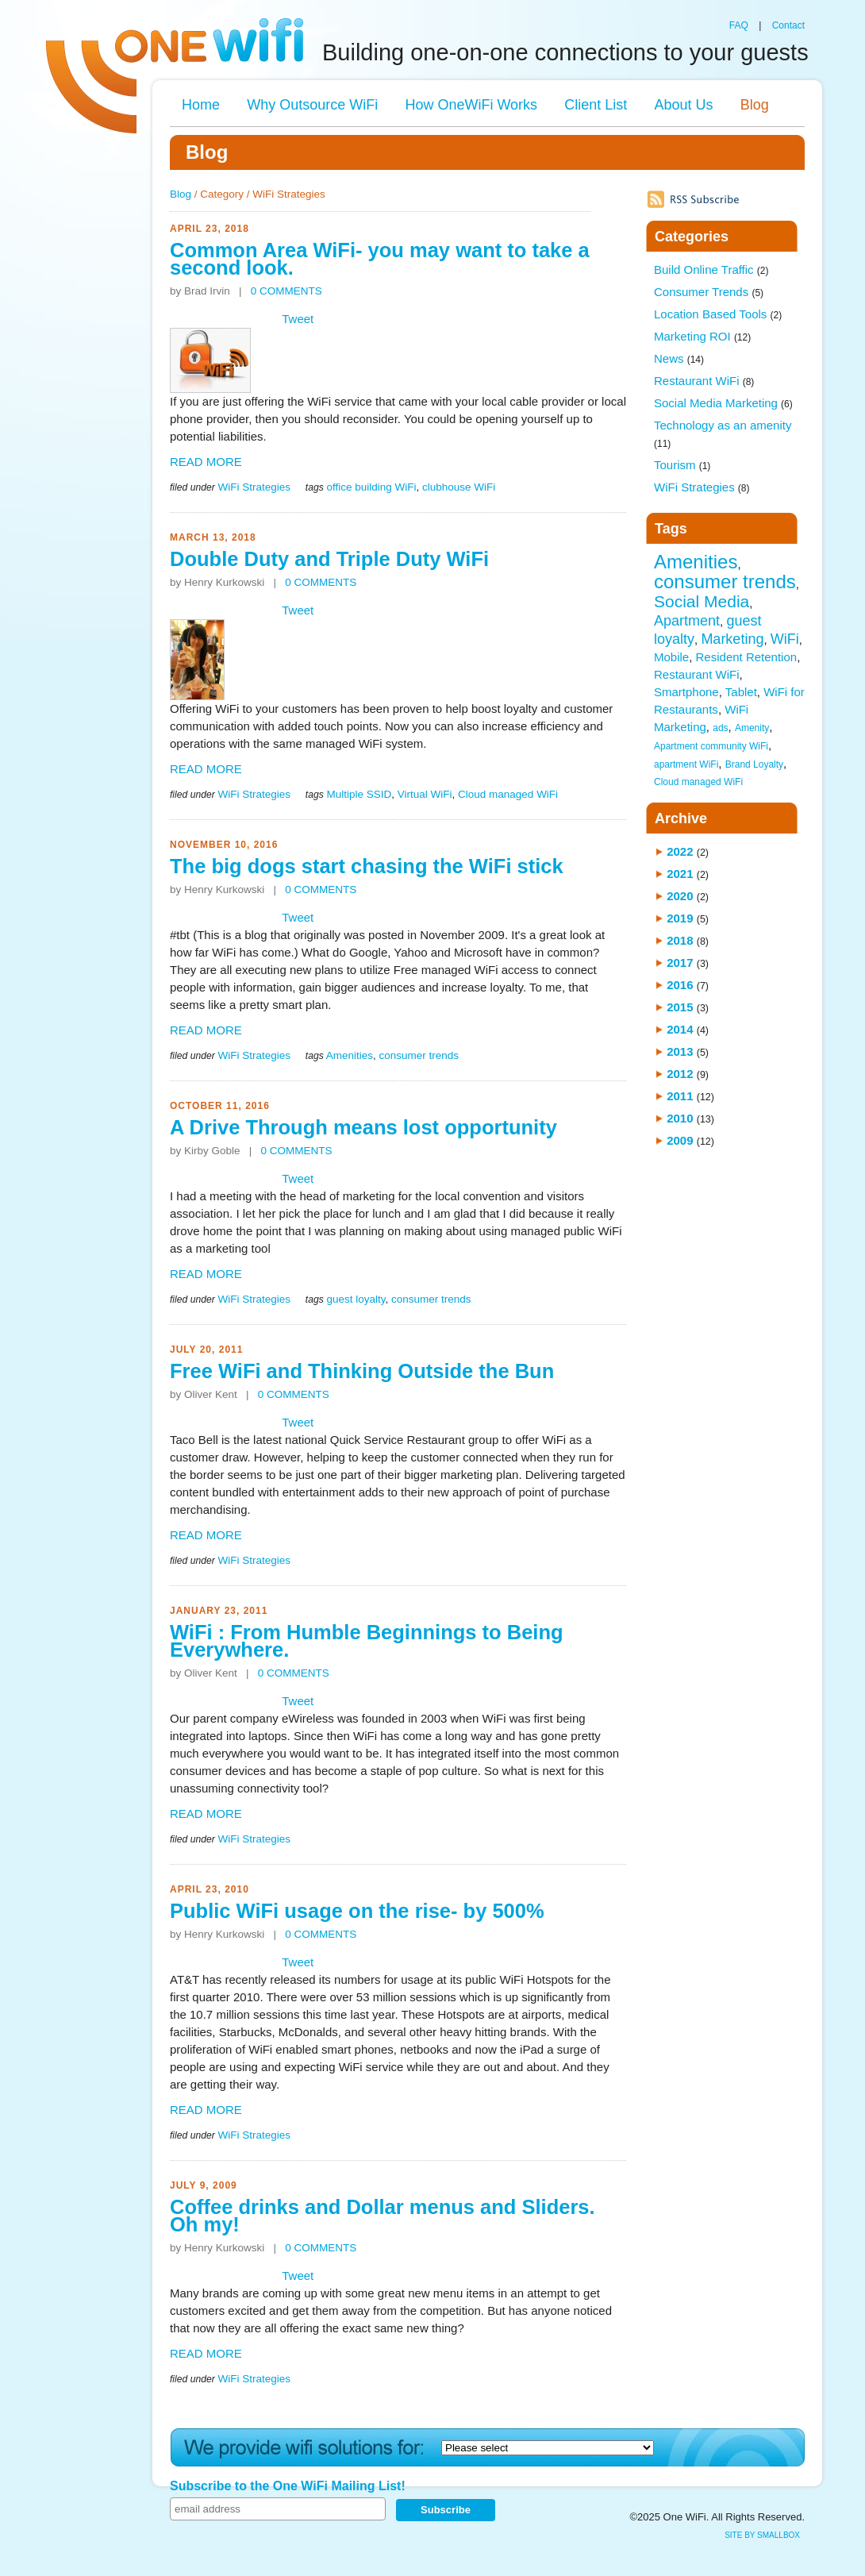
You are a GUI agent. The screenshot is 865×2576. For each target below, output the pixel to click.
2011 (680, 1096)
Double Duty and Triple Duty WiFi (329, 559)
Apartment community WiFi (711, 746)
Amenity (752, 728)
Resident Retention (747, 657)
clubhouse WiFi (458, 487)
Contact (788, 25)
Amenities (349, 1055)
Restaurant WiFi (704, 380)
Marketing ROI (702, 336)
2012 (680, 1073)
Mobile (671, 657)
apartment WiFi (686, 764)
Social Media (701, 601)
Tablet (741, 692)
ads (720, 728)
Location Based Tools (718, 314)
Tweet (297, 318)
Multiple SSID (358, 794)
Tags (671, 529)
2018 (680, 940)
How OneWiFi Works (471, 105)
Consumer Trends (708, 291)
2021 (680, 873)
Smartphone (686, 692)
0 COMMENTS (286, 291)
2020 (680, 896)
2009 (680, 1140)
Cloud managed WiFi (508, 794)
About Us (683, 105)
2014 (680, 1029)
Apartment (687, 621)
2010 (680, 1118)
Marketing (732, 639)
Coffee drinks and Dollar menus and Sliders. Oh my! (382, 2215)
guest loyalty (355, 1299)
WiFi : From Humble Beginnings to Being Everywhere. (366, 1641)
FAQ (738, 25)
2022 (680, 851)
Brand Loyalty (754, 764)
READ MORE (206, 461)
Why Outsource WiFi (312, 105)
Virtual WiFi (425, 794)
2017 (680, 962)
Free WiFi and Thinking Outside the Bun (362, 1371)
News (679, 358)
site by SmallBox (762, 2535)
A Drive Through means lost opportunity (363, 1127)
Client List (595, 105)
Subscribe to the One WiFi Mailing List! (288, 2486)
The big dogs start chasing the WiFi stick (366, 866)
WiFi (785, 639)
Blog (754, 105)
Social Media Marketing (723, 403)
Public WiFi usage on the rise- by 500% (357, 1911)
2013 (680, 1051)
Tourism (682, 465)
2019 (680, 918)
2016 (680, 985)
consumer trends (419, 1055)
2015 (680, 1007)
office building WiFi (371, 487)
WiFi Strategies (253, 487)
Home (201, 105)
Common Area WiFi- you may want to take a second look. (380, 259)
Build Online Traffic (711, 269)
